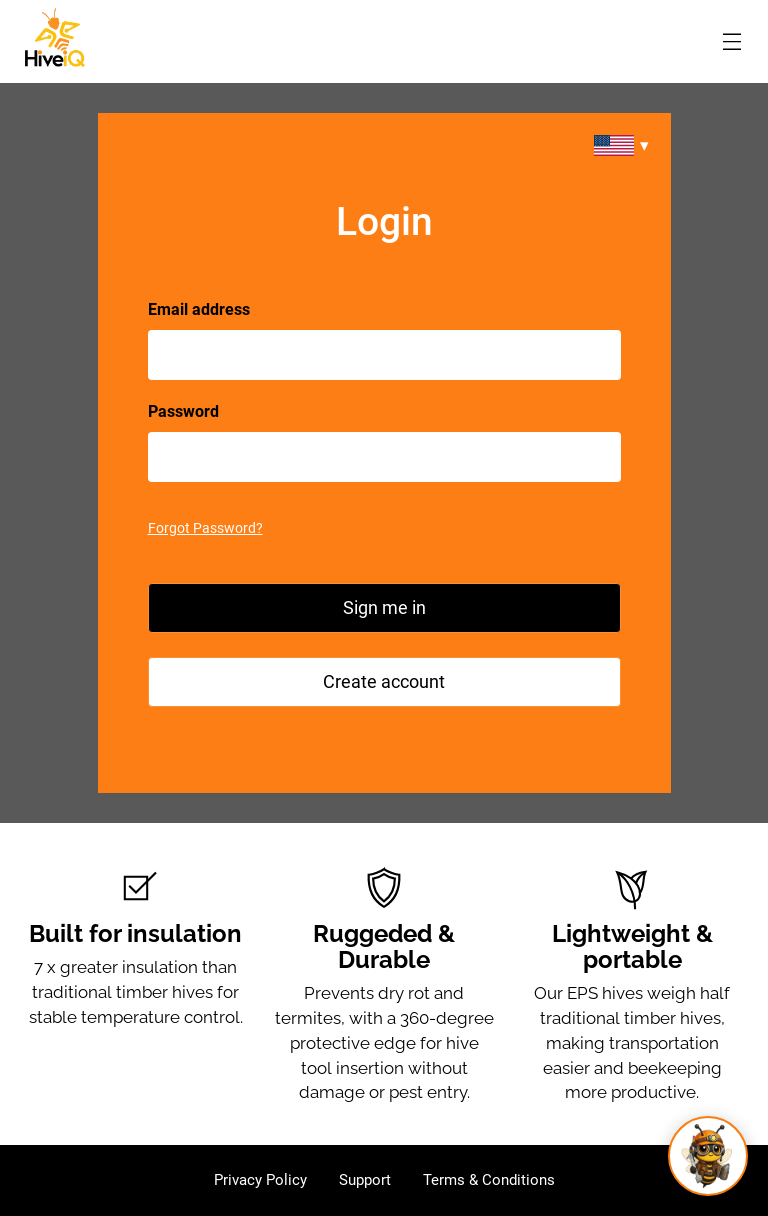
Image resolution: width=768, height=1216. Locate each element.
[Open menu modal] (732, 41)
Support (365, 1180)
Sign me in (384, 607)
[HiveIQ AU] (55, 37)
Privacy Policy (260, 1180)
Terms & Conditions (489, 1180)
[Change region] (621, 145)
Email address (199, 309)
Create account (384, 681)
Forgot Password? (205, 528)
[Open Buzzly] (708, 1156)
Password (183, 411)
